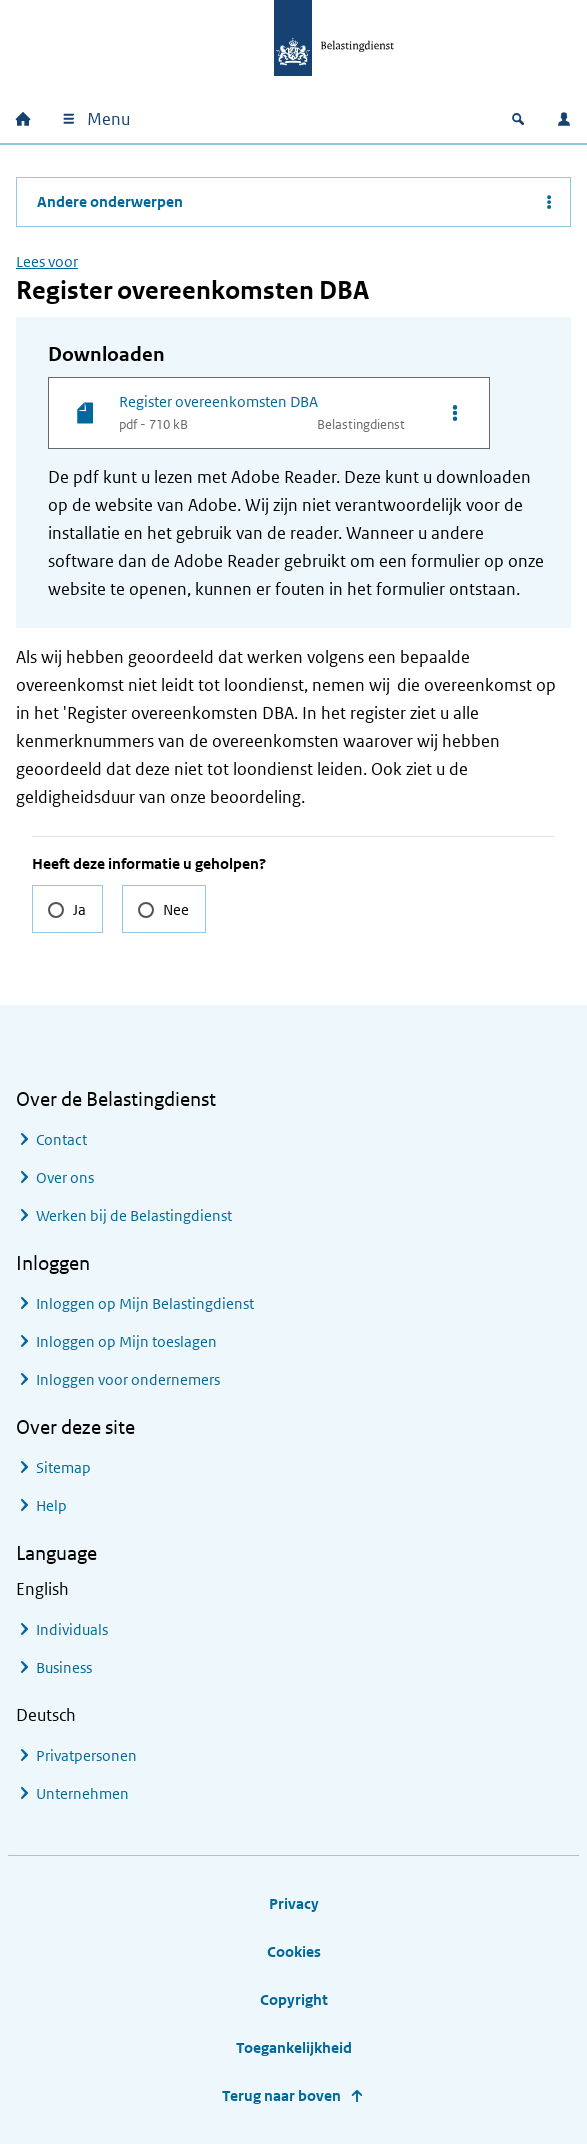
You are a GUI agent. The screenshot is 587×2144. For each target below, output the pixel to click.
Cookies (294, 1951)
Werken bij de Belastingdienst (134, 1215)
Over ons (65, 1177)
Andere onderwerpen (110, 201)
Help (51, 1505)
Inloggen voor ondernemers (128, 1379)
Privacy (294, 1903)
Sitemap (63, 1467)
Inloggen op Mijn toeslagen (126, 1341)
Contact (61, 1139)
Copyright (294, 1999)
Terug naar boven (281, 2095)
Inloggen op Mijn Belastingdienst (145, 1303)
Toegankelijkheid (294, 2047)
